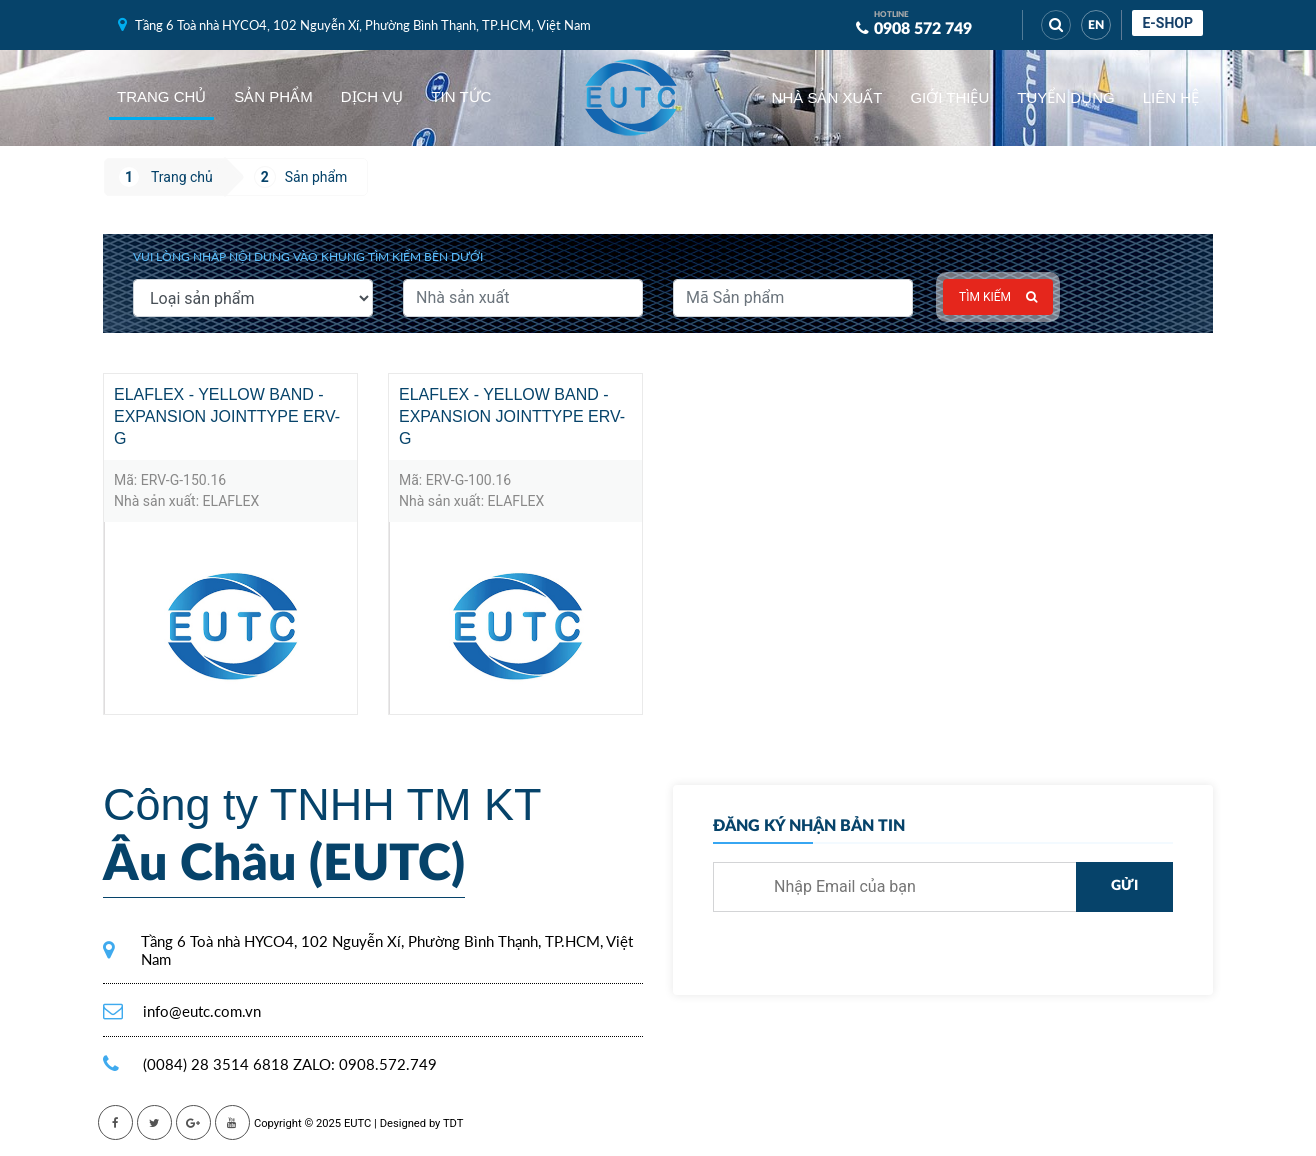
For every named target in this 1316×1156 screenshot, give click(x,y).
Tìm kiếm (998, 297)
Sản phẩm (273, 96)
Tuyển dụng (1065, 97)
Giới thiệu (949, 97)
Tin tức (461, 96)
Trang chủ (161, 96)
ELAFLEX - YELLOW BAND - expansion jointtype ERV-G (227, 416)
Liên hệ (1171, 97)
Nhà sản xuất (827, 97)
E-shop (1167, 23)
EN (1096, 25)
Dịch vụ (372, 96)
